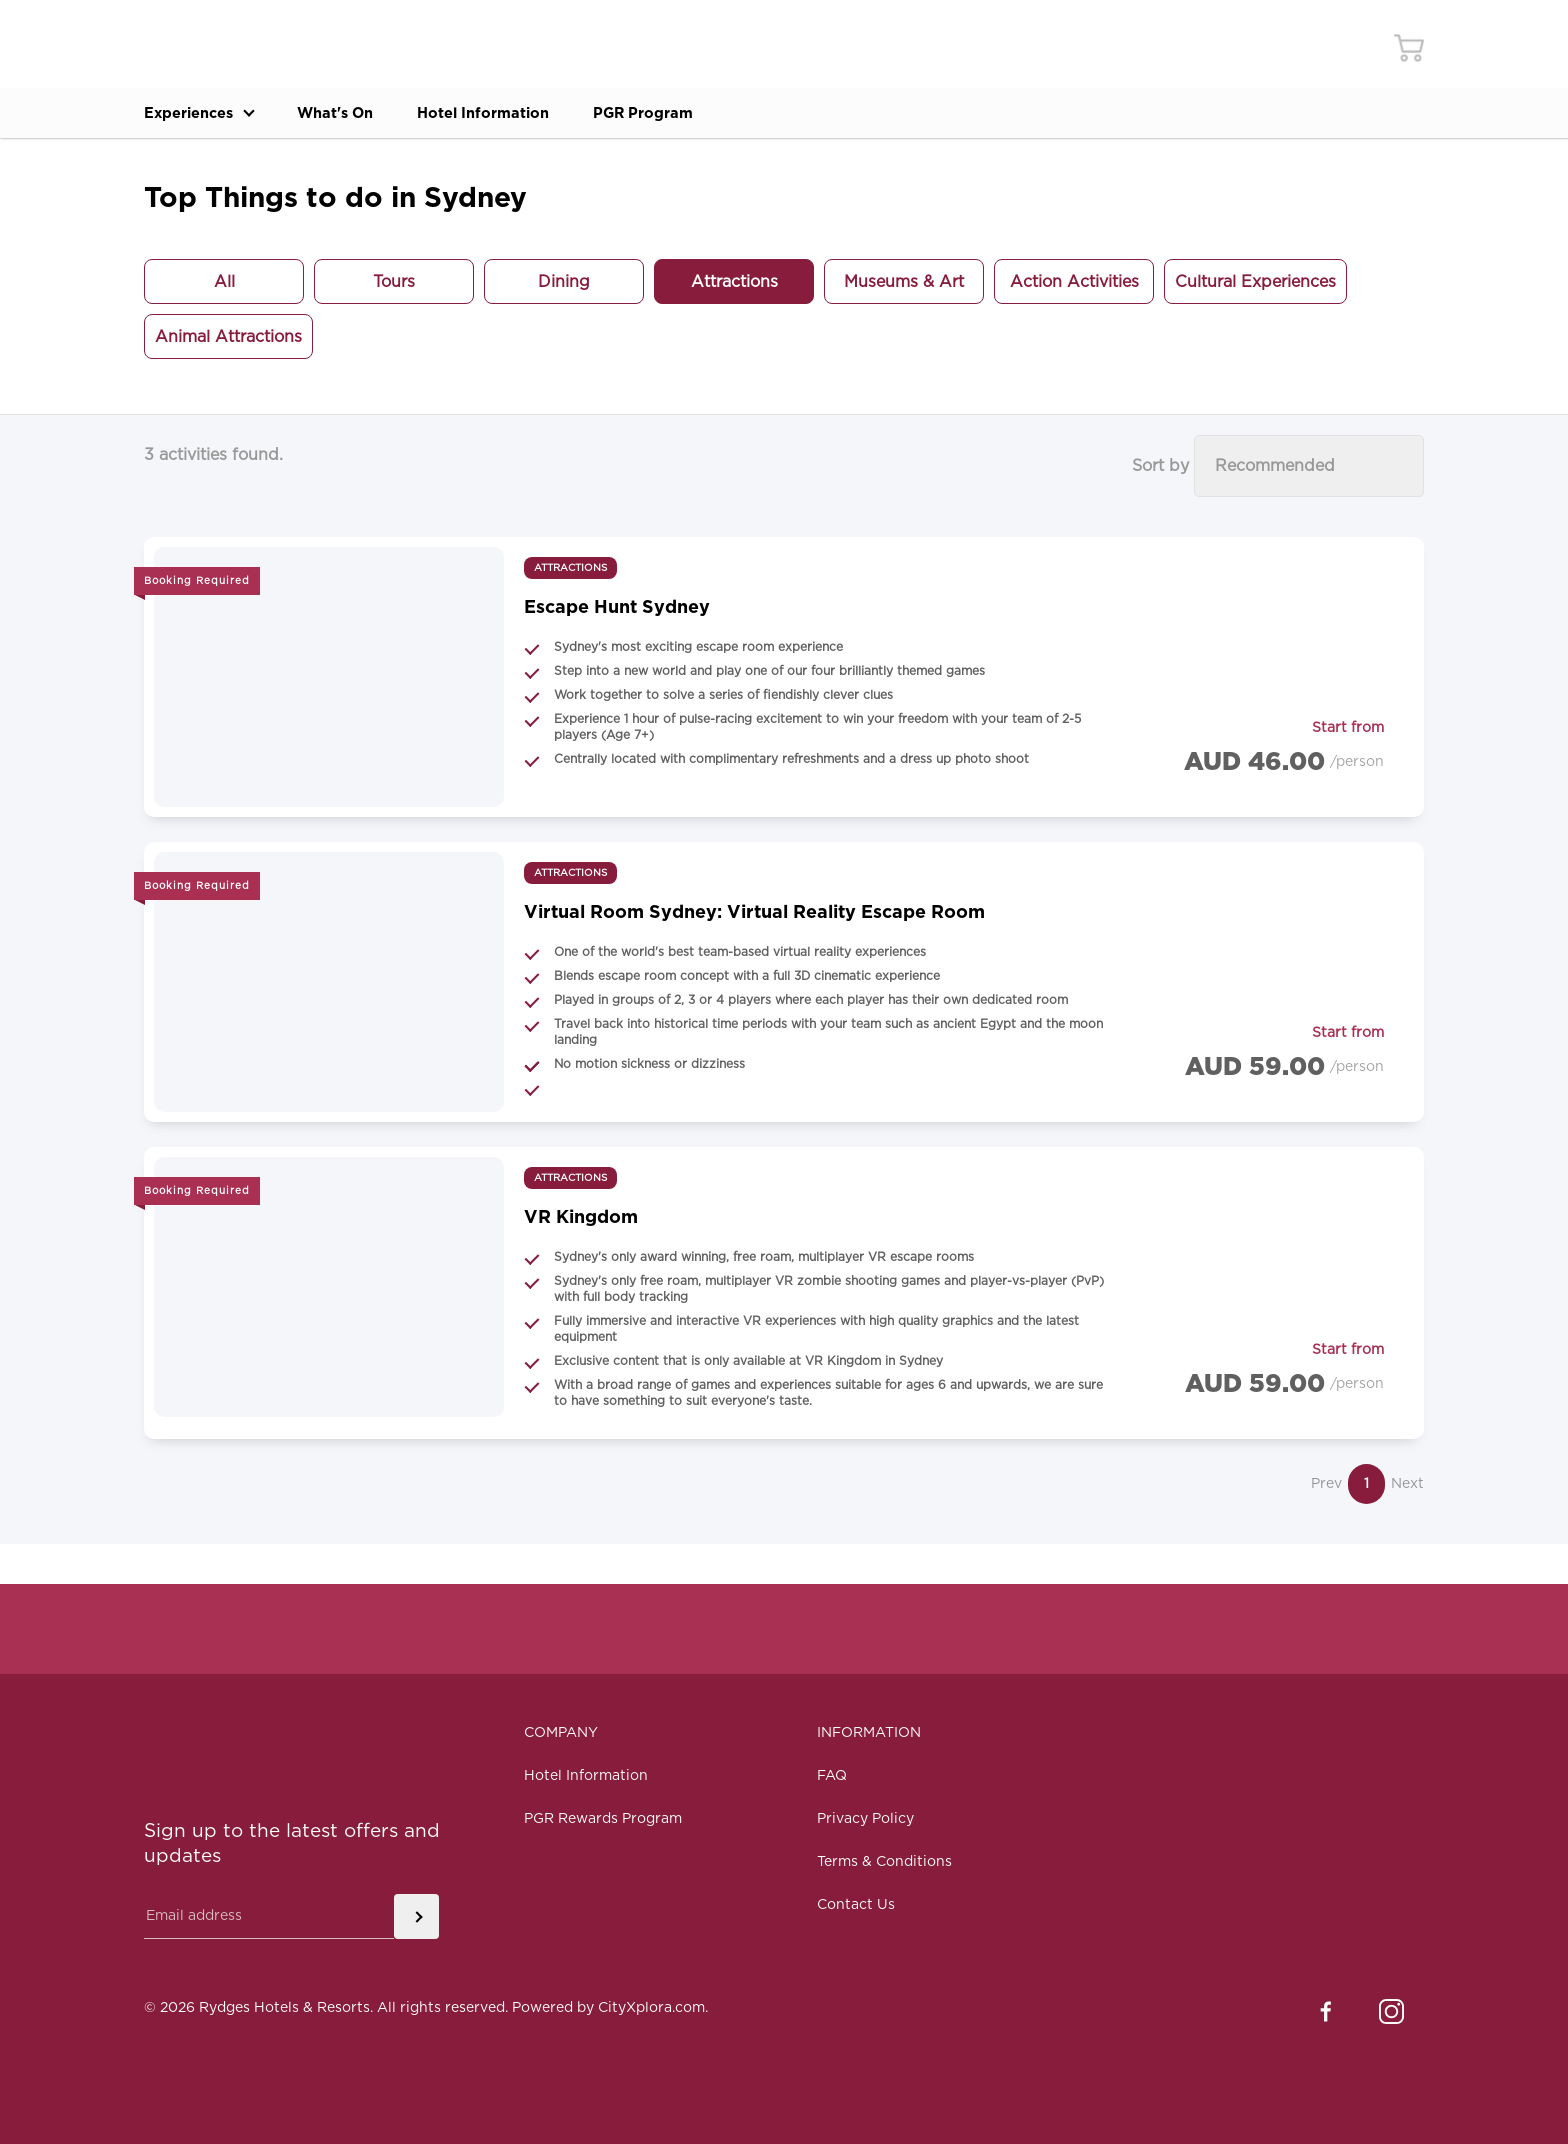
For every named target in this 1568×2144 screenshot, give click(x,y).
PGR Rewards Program (603, 1819)
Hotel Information (526, 113)
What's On (359, 113)
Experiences (206, 113)
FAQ (832, 1776)
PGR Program (705, 113)
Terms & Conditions (884, 1862)
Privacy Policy (865, 1819)
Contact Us (856, 1905)
